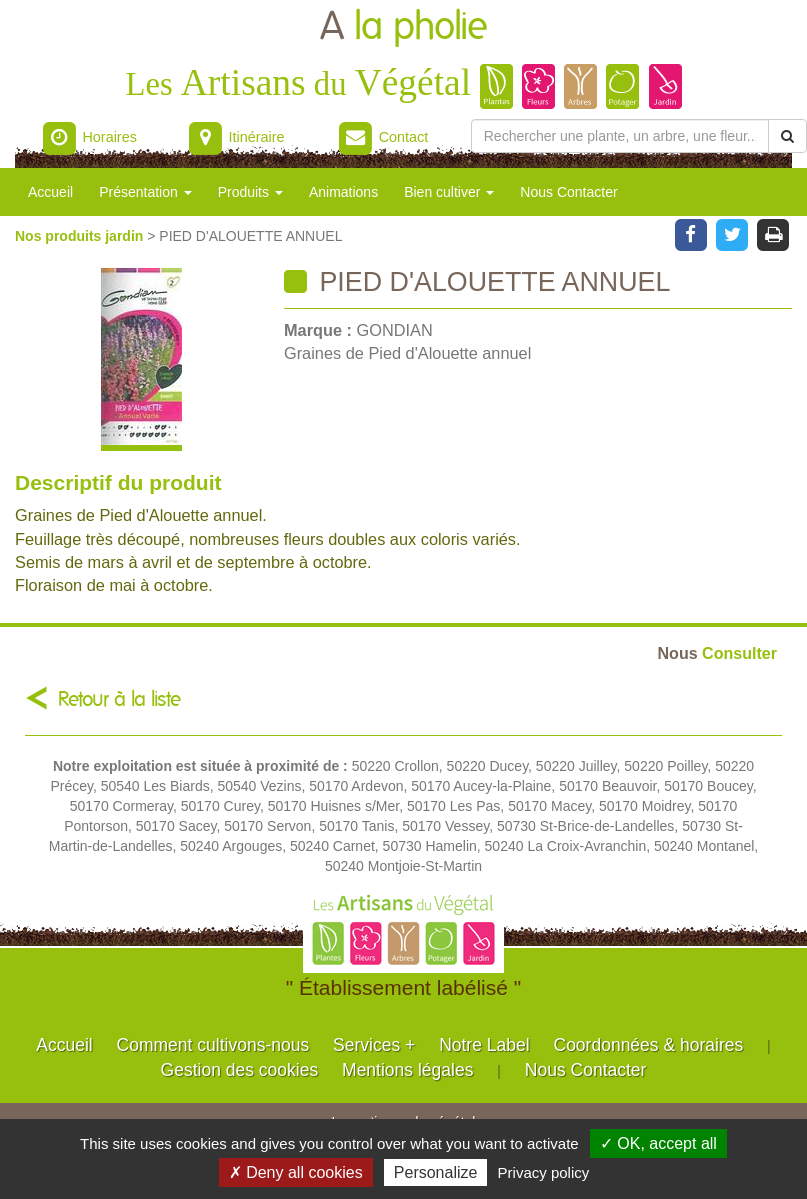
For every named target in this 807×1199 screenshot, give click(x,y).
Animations (343, 192)
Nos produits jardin (81, 236)
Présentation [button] (145, 192)
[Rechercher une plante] (620, 136)
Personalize (436, 1172)
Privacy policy (544, 1172)
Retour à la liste (119, 699)
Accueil (50, 192)
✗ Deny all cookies (296, 1172)
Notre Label (484, 1045)
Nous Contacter (568, 192)
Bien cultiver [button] (449, 192)
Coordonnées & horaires (649, 1045)
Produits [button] (250, 192)
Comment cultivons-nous (213, 1045)
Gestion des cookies (240, 1070)
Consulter (717, 653)
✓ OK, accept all (658, 1143)
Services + (374, 1045)
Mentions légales (407, 1070)
